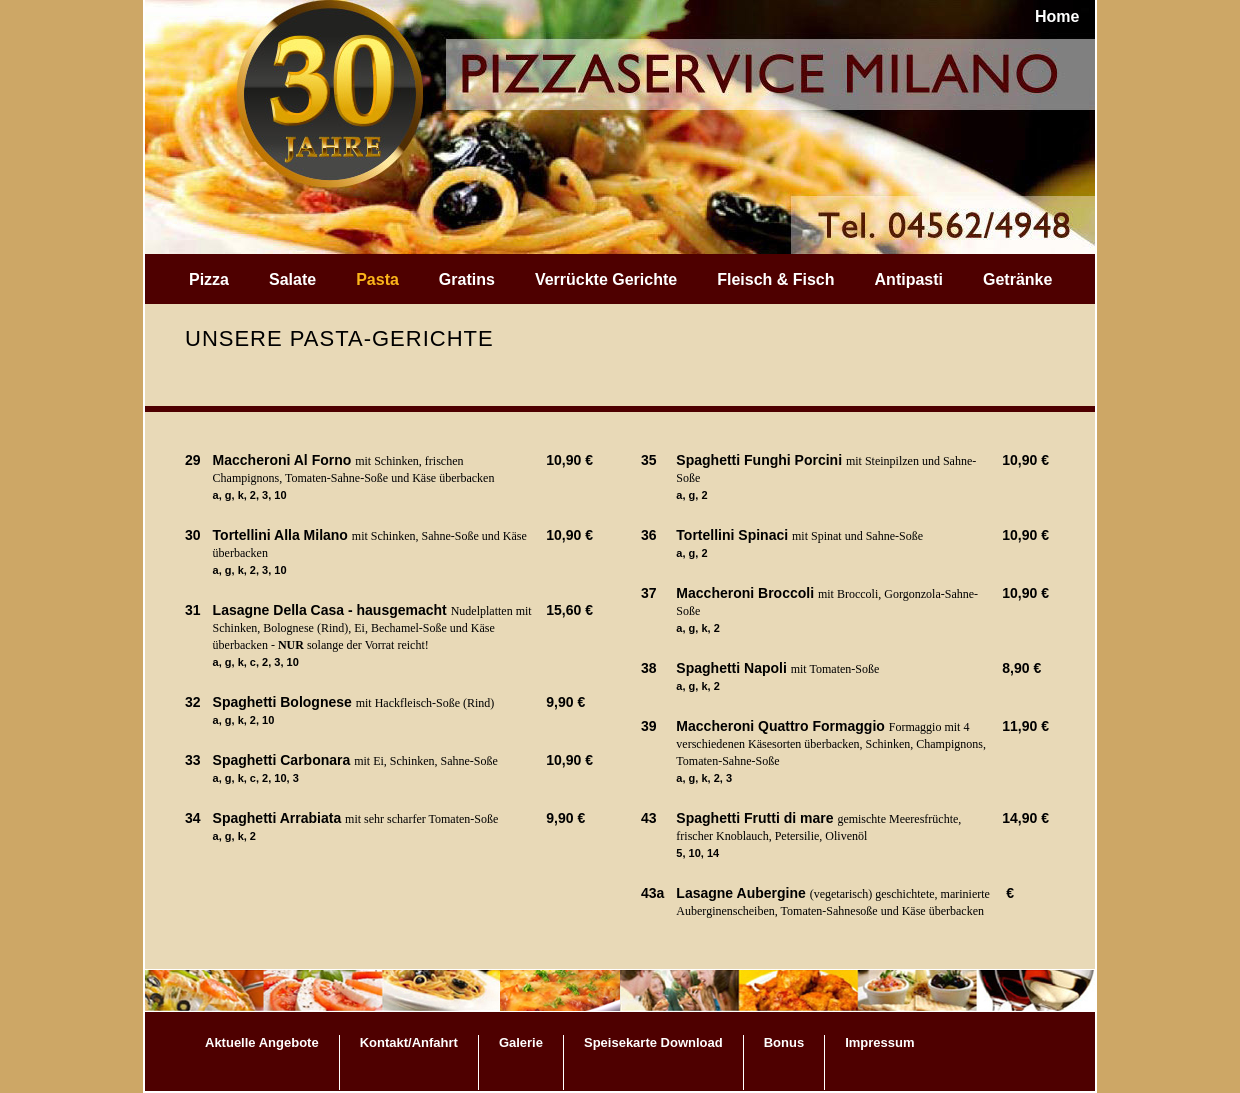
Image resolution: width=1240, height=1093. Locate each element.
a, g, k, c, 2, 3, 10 (256, 662)
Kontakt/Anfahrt (409, 1042)
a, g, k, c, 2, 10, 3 (256, 778)
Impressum (879, 1042)
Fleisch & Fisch (775, 279)
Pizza (209, 279)
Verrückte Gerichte (606, 279)
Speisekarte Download (653, 1042)
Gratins (467, 279)
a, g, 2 (691, 495)
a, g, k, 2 (234, 836)
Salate (292, 279)
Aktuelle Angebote (262, 1042)
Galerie (521, 1042)
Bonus (784, 1042)
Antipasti (909, 279)
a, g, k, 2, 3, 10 (250, 495)
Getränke (1017, 279)
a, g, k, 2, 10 (244, 720)
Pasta (377, 279)
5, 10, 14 (697, 853)
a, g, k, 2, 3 (704, 778)
